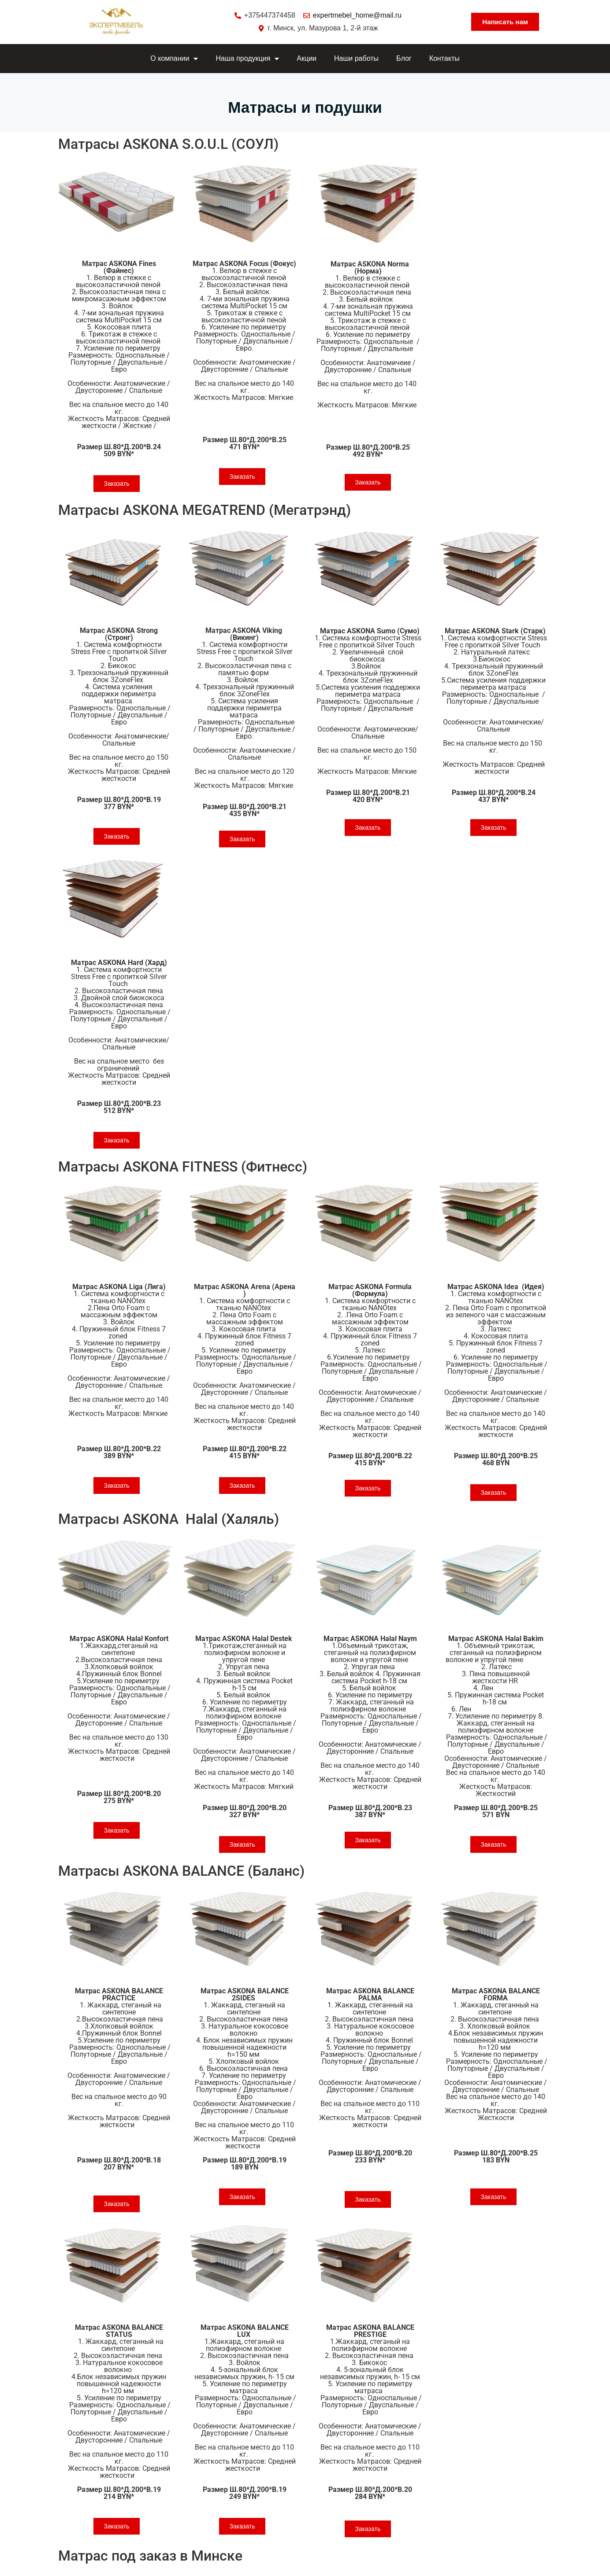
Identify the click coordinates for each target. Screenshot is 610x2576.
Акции (306, 58)
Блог (404, 58)
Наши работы (356, 58)
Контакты (444, 58)
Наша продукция (247, 59)
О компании (174, 59)
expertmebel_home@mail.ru (357, 15)
